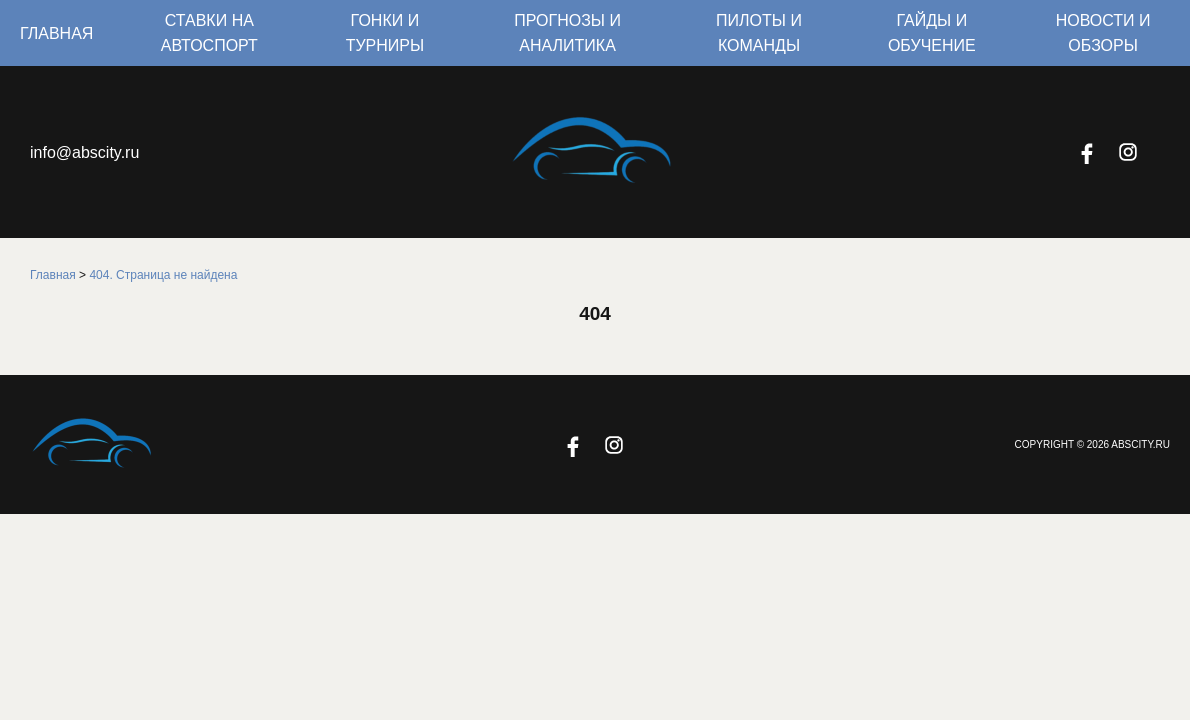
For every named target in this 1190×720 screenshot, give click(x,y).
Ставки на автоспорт (209, 33)
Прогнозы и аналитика (567, 33)
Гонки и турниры (385, 33)
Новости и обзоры (1103, 33)
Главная (56, 33)
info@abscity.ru (84, 152)
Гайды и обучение (932, 33)
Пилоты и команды (759, 33)
